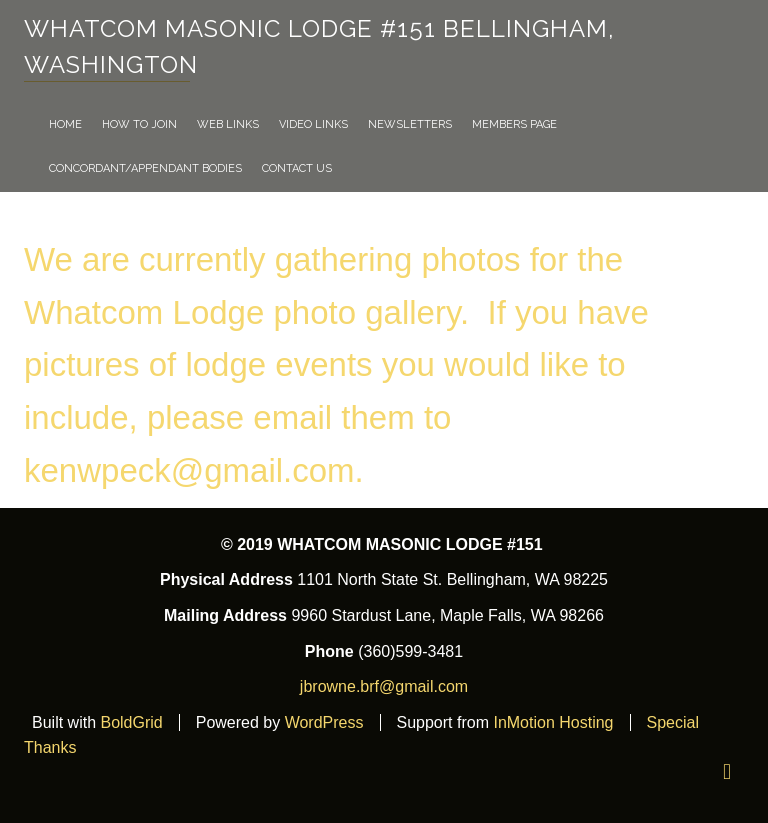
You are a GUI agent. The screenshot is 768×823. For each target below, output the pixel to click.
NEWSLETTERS (410, 124)
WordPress (324, 722)
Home (65, 124)
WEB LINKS (228, 124)
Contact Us (297, 168)
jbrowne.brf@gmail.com (384, 686)
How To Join (139, 124)
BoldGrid (131, 722)
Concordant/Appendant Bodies (145, 168)
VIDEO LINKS (313, 124)
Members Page (514, 124)
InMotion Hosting (553, 722)
